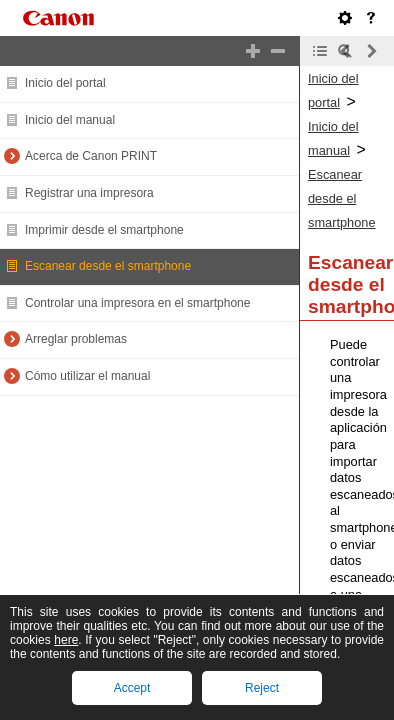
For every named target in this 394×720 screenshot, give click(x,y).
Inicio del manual (70, 120)
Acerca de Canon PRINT (91, 156)
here (66, 640)
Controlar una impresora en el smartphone (137, 303)
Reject (262, 688)
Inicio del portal (65, 83)
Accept (132, 688)
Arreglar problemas (76, 339)
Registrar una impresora (89, 193)
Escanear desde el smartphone (108, 266)
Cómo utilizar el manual (87, 376)
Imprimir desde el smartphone (104, 230)
